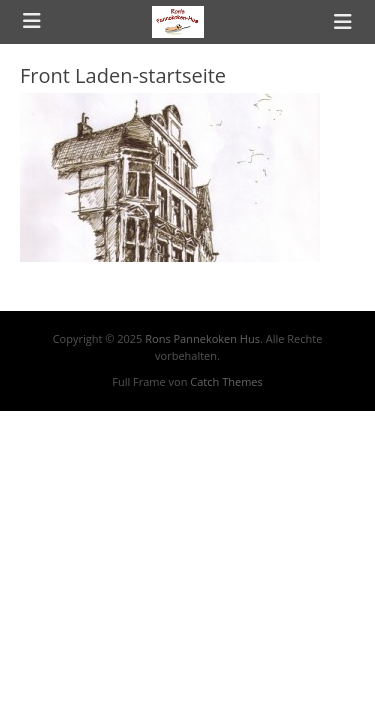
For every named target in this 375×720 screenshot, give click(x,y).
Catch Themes (226, 381)
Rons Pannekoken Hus (202, 338)
